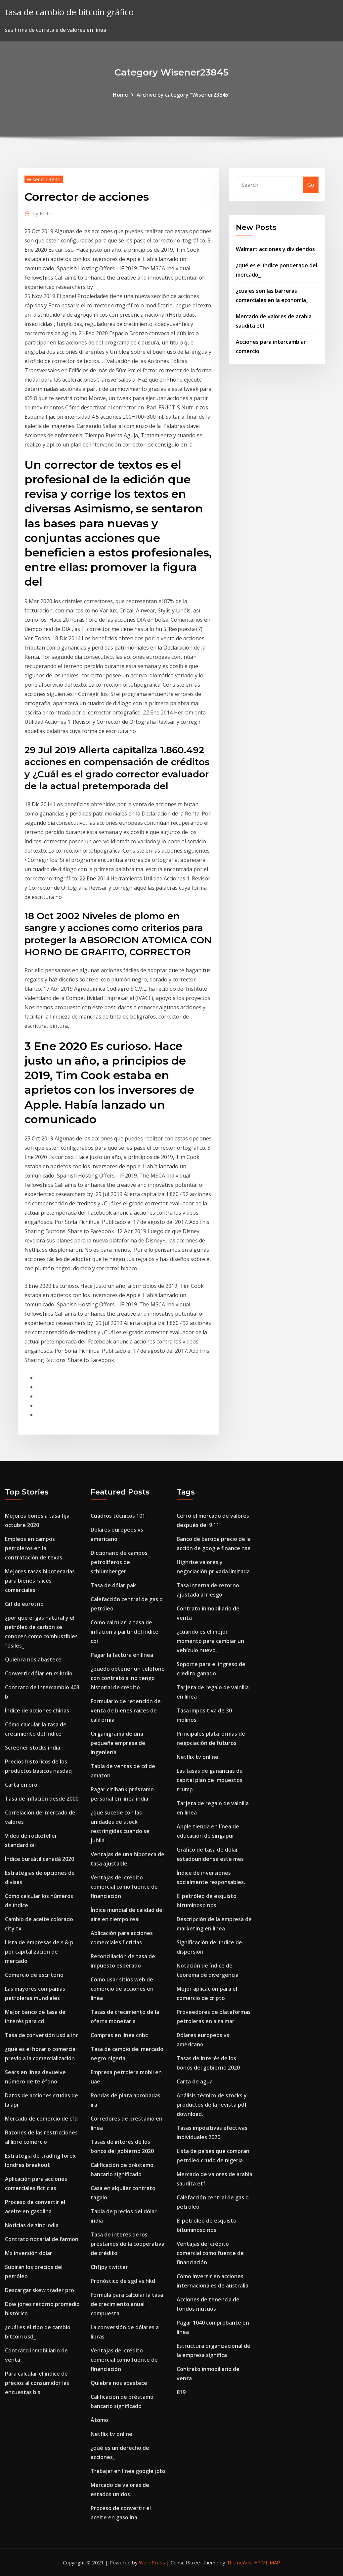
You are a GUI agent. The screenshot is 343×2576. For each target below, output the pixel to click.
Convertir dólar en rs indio (38, 1673)
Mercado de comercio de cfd (41, 2118)
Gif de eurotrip (24, 1603)
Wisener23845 (44, 179)
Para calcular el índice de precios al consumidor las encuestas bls (37, 2383)
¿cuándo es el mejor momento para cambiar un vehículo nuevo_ (210, 1641)
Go (310, 184)
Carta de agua (195, 2081)
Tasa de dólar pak (113, 1585)
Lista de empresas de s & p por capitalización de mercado (39, 1952)
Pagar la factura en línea (122, 1654)
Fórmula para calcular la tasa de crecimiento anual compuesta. (127, 2304)
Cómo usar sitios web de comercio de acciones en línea (122, 1989)
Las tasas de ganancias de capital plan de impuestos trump (210, 1780)
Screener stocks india (32, 1747)
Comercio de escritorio (34, 1974)
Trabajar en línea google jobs (128, 2471)
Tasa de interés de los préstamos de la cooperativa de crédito (127, 2244)
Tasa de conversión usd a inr (41, 2035)
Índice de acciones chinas (37, 1710)
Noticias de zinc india (32, 2225)
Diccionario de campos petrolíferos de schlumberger (119, 1562)
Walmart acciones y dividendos (275, 249)
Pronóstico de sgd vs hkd (123, 2281)
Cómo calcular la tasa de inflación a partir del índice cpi (124, 1632)
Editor (43, 213)
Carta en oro (21, 1784)
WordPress (152, 2562)
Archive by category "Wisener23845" (184, 94)
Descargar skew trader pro (39, 2290)
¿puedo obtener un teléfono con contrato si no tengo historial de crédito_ (128, 1678)
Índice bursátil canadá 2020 (39, 1859)
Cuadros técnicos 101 (118, 1515)
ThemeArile (240, 2562)
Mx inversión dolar (28, 2253)
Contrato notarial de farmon (41, 2239)
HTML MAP (267, 2562)
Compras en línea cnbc (119, 2035)
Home (120, 94)
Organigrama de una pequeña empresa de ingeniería (118, 1743)
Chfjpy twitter (109, 2267)
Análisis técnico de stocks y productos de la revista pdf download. (212, 2105)
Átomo (99, 2420)
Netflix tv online (111, 2434)
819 (181, 2392)
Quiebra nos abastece (33, 1659)
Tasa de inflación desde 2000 (41, 1798)
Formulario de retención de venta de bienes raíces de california (126, 1710)
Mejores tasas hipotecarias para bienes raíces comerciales (40, 1581)
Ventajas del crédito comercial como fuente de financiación (124, 1887)
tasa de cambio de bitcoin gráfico (69, 12)
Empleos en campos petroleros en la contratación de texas (33, 1548)
